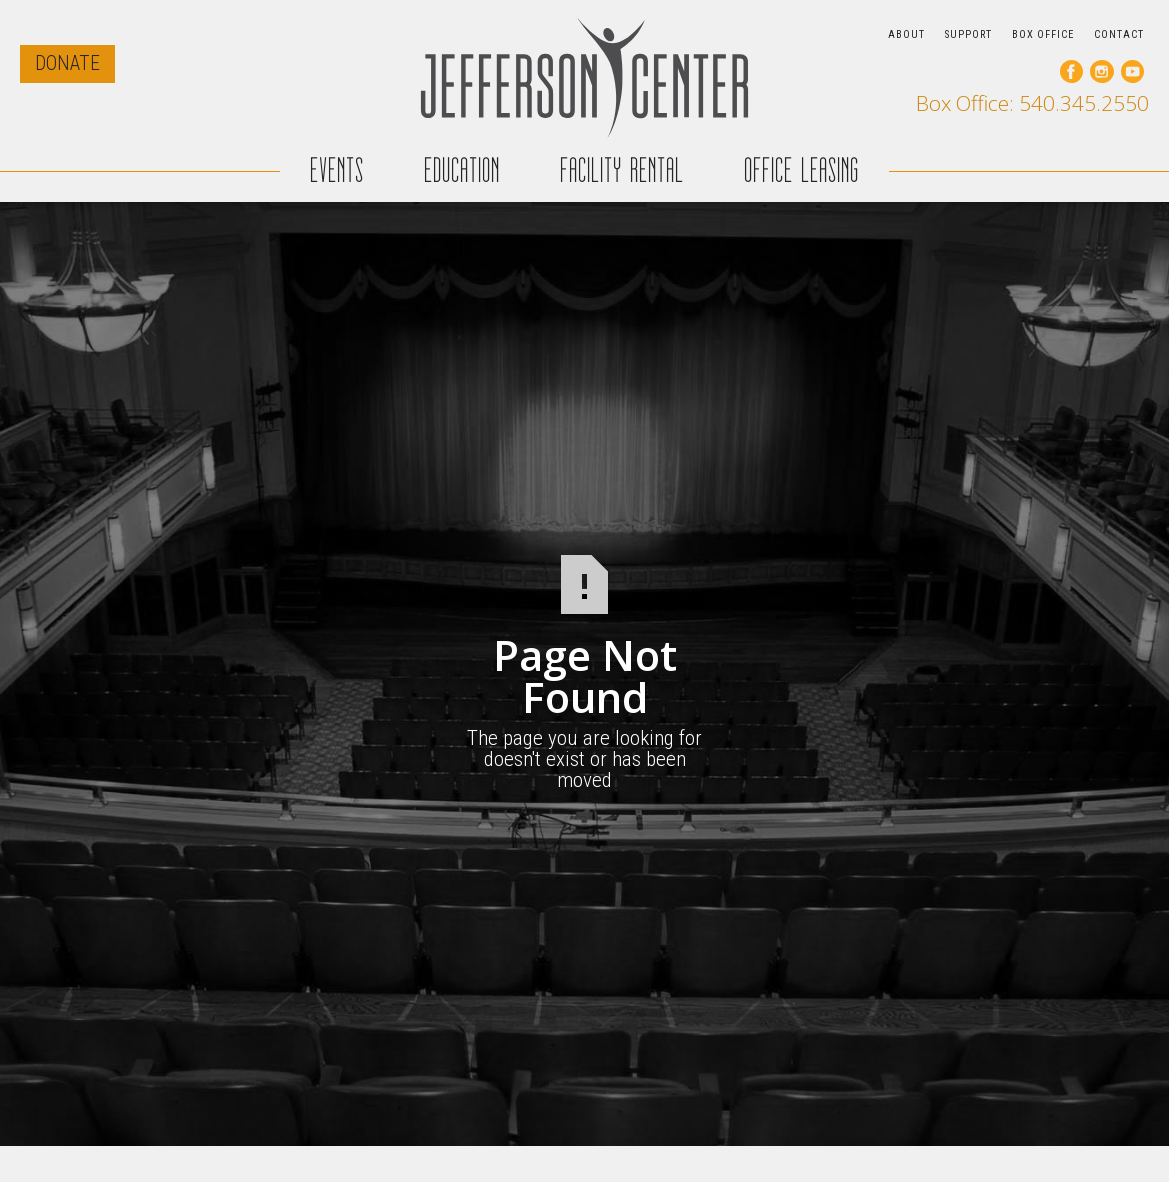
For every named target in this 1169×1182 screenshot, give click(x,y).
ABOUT (906, 34)
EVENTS (337, 170)
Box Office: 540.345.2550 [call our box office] (1032, 103)
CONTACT (1119, 34)
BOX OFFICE (1043, 34)
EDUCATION (462, 170)
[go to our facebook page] (1071, 71)
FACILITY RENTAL (622, 170)
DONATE (67, 63)
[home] (585, 77)
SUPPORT (968, 34)
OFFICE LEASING (801, 170)
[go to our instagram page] (1101, 71)
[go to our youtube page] (1132, 71)
